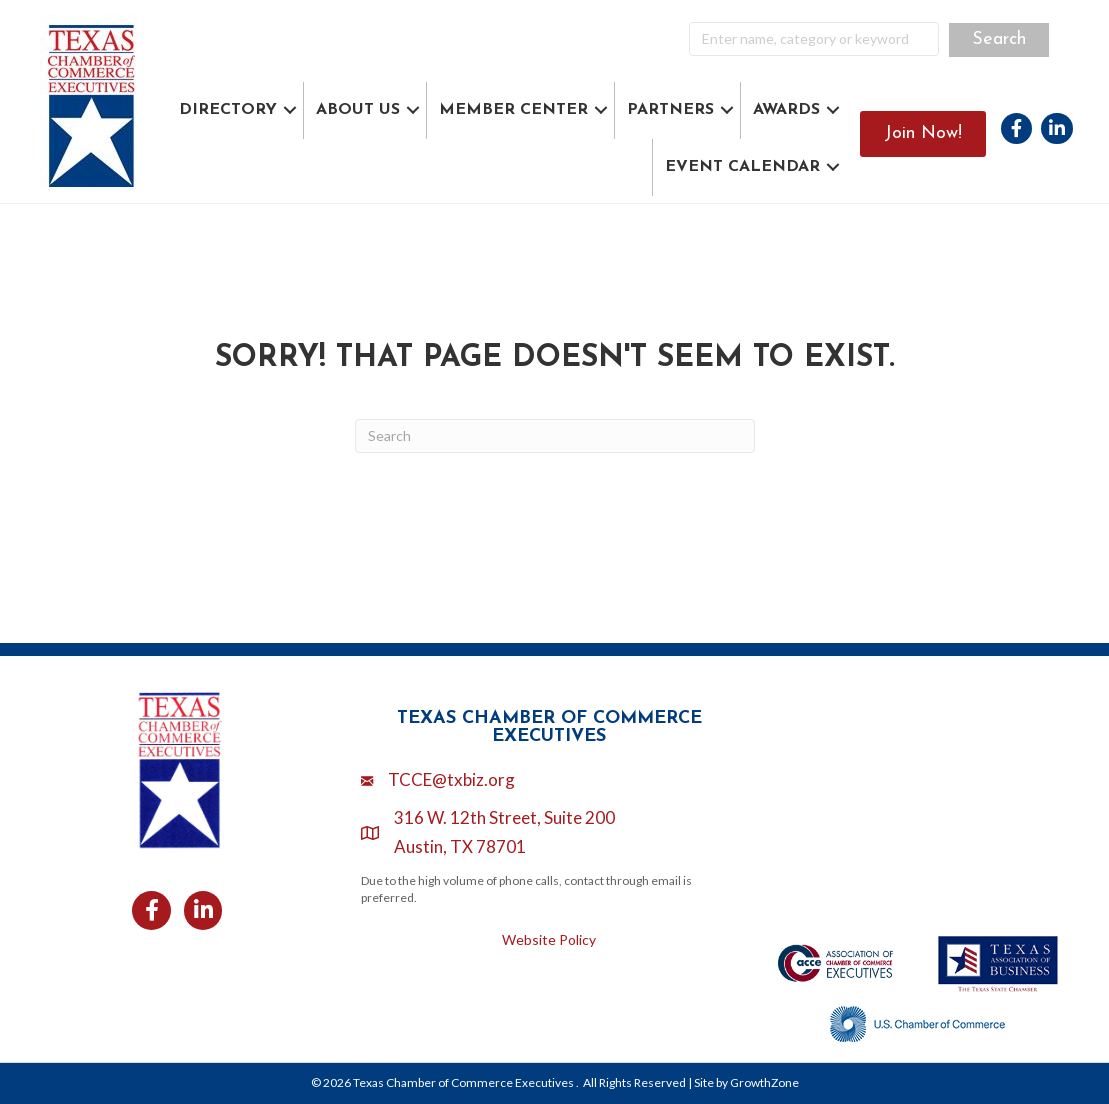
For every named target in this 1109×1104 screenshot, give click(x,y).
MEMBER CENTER (513, 110)
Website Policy (549, 939)
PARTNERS (670, 110)
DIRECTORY (228, 110)
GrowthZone (764, 1082)
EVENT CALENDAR (742, 167)
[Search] (555, 436)
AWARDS (786, 110)
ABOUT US (358, 110)
